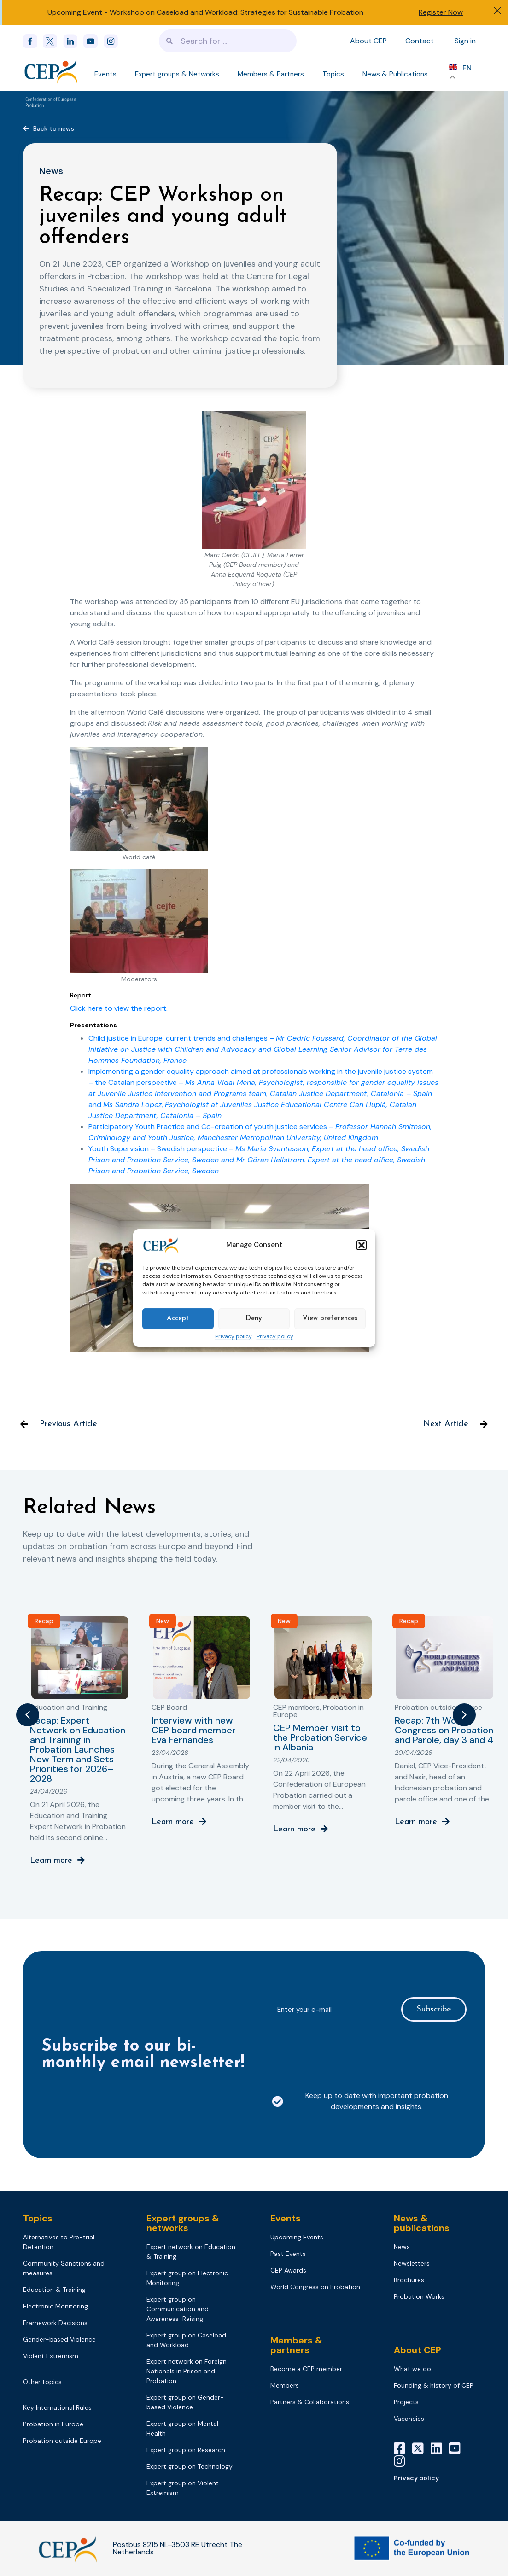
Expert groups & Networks (177, 74)
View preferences (330, 1318)
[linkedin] (73, 41)
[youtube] (93, 41)
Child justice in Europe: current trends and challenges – (262, 1049)
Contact (419, 41)
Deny (253, 1318)
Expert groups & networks (182, 2223)
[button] (361, 1245)
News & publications (422, 2223)
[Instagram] (403, 2461)
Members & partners (296, 2345)
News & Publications (395, 74)
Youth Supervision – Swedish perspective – (258, 1160)
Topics (333, 74)
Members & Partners (271, 74)
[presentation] (341, 2055)
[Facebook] (33, 41)
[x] (53, 41)
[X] (421, 2448)
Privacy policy (233, 1337)
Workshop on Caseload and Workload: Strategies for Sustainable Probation (236, 12)
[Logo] (51, 71)
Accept (178, 1318)
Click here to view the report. (119, 1008)
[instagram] (114, 41)
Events (105, 74)
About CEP (368, 41)
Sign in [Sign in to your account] (465, 41)
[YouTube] (458, 2448)
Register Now (441, 12)
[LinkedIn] (440, 2448)
